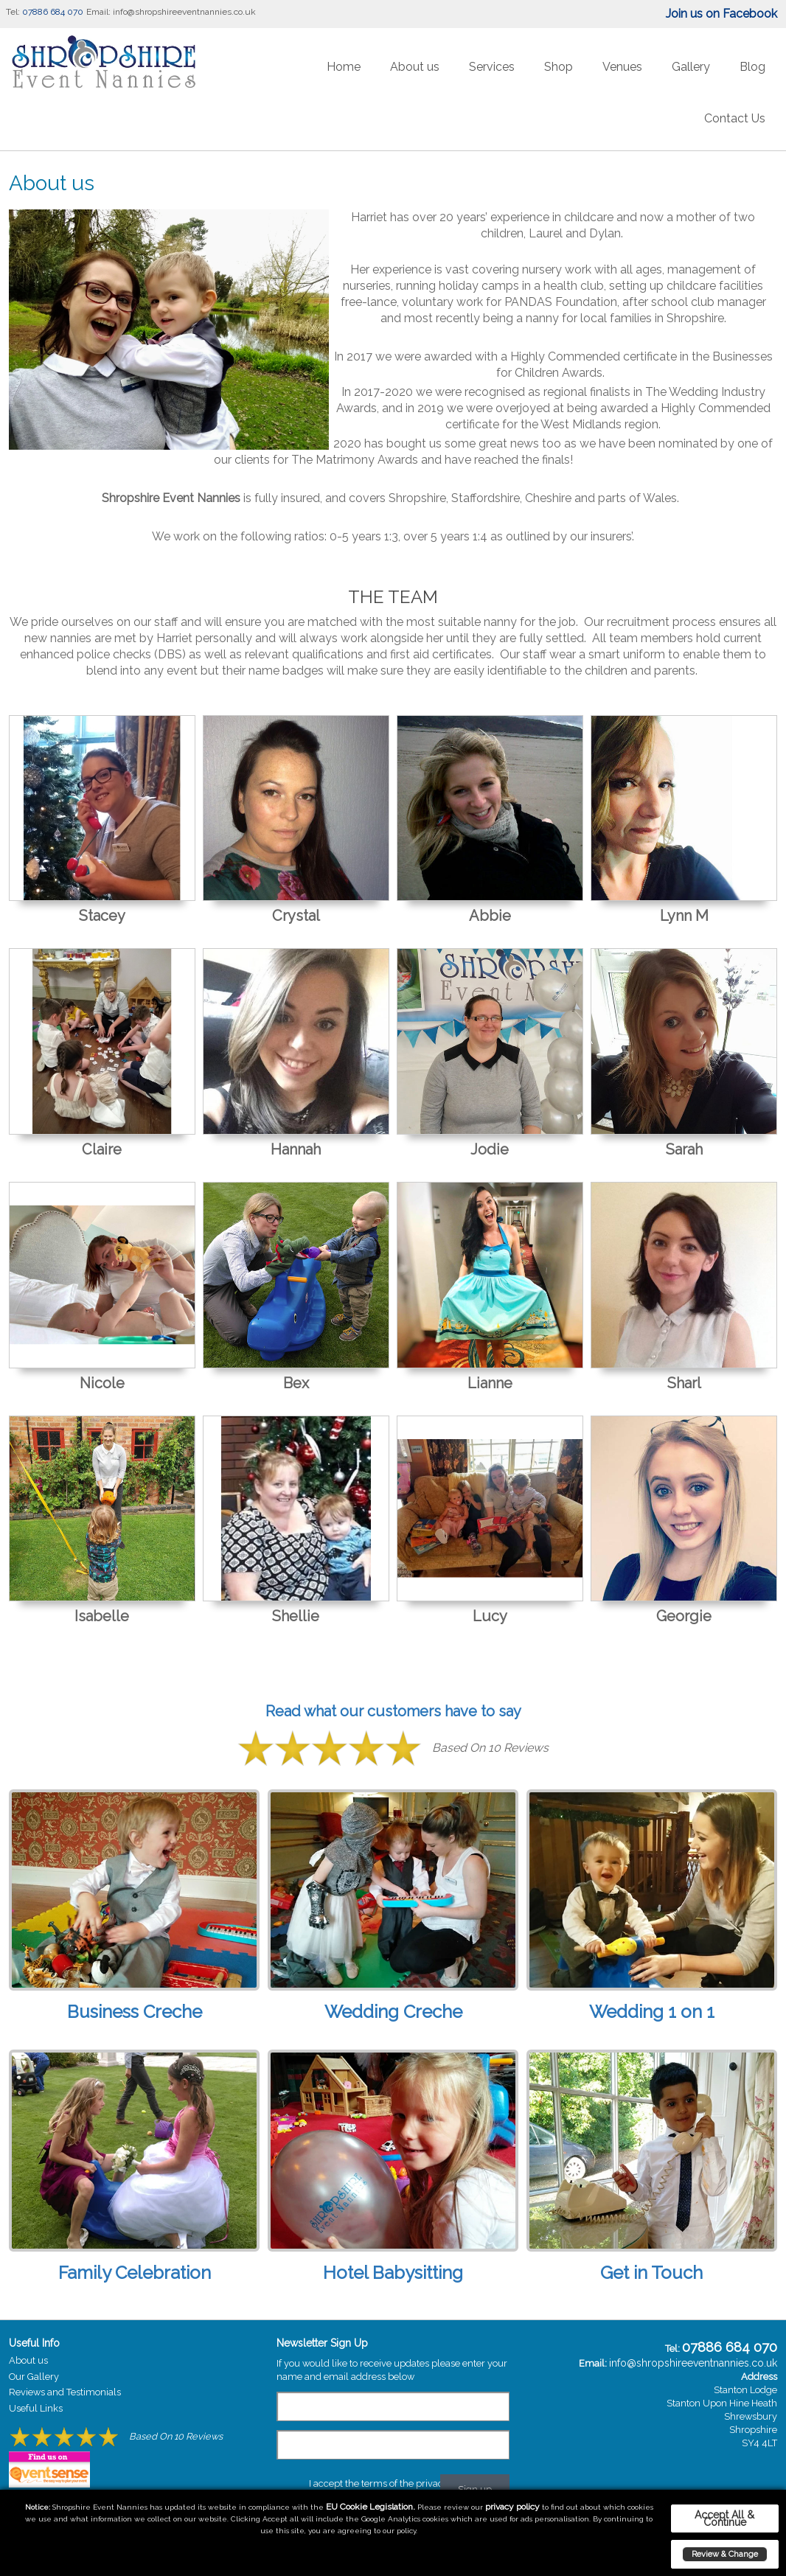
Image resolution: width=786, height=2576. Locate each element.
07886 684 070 (52, 12)
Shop (558, 67)
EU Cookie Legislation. (370, 2507)
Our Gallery (34, 2376)
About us (414, 67)
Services (492, 67)
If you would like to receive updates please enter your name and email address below (392, 2370)
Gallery (691, 67)
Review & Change (725, 2554)
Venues (622, 67)
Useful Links (36, 2408)
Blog (752, 67)
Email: (98, 12)
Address (759, 2376)
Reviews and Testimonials (65, 2392)
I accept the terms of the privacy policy (393, 2483)
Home (344, 67)
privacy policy (512, 2507)
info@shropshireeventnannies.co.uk (184, 12)
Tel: (13, 12)
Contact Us (734, 118)
